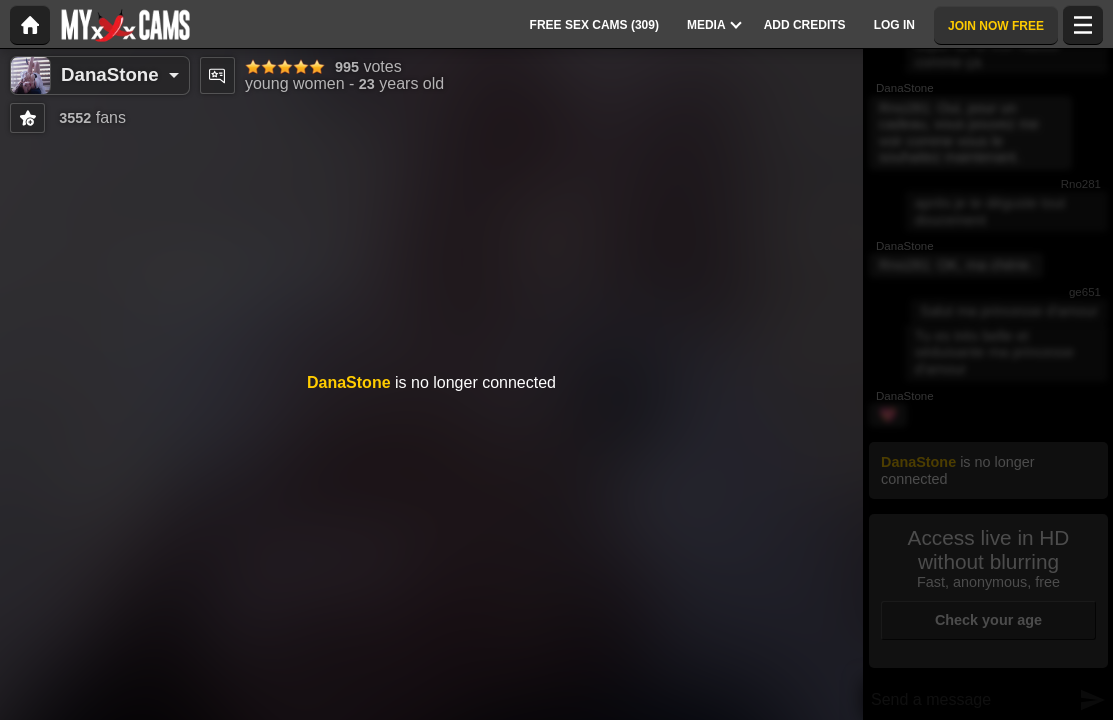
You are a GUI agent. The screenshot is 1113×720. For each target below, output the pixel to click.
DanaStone (110, 74)
